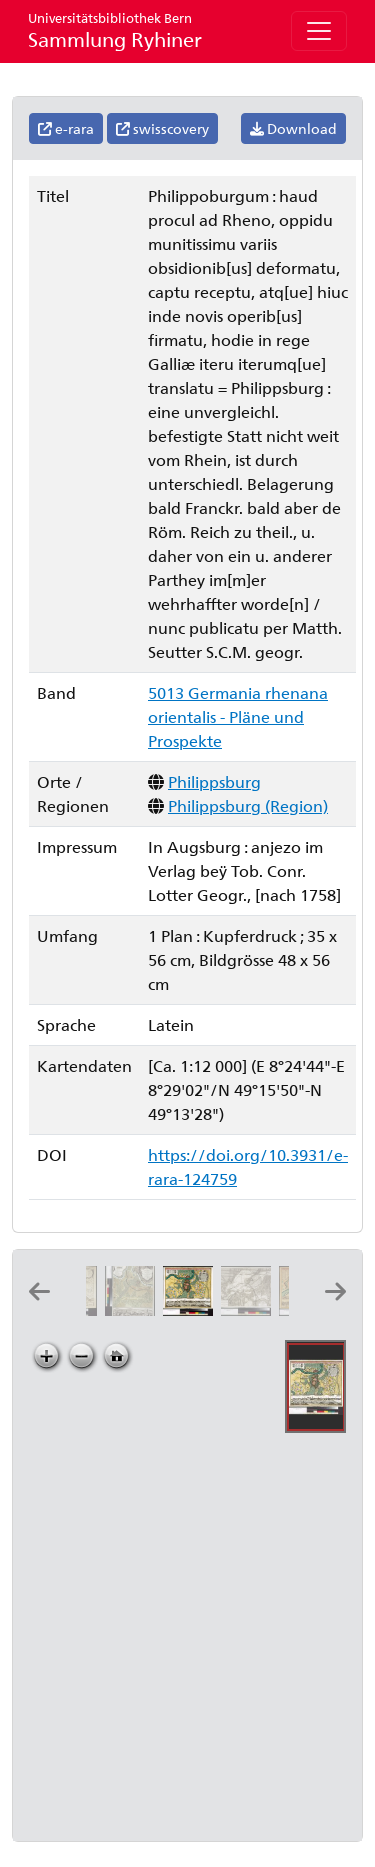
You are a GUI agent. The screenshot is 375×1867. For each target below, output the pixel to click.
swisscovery (162, 128)
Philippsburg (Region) (248, 805)
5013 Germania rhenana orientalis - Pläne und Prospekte (238, 716)
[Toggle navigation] (319, 31)
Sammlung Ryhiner (115, 30)
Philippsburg (214, 781)
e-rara (66, 128)
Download (293, 128)
